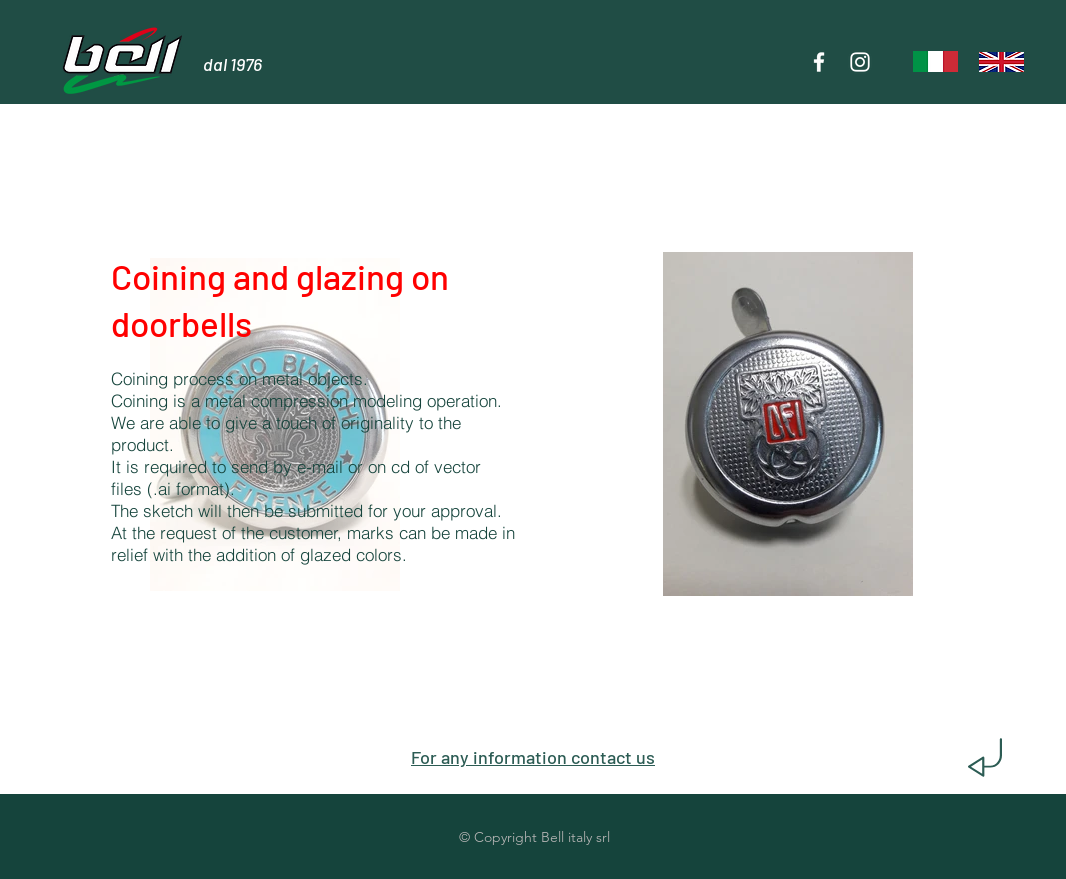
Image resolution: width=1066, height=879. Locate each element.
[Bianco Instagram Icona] (860, 62)
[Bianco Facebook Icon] (819, 62)
